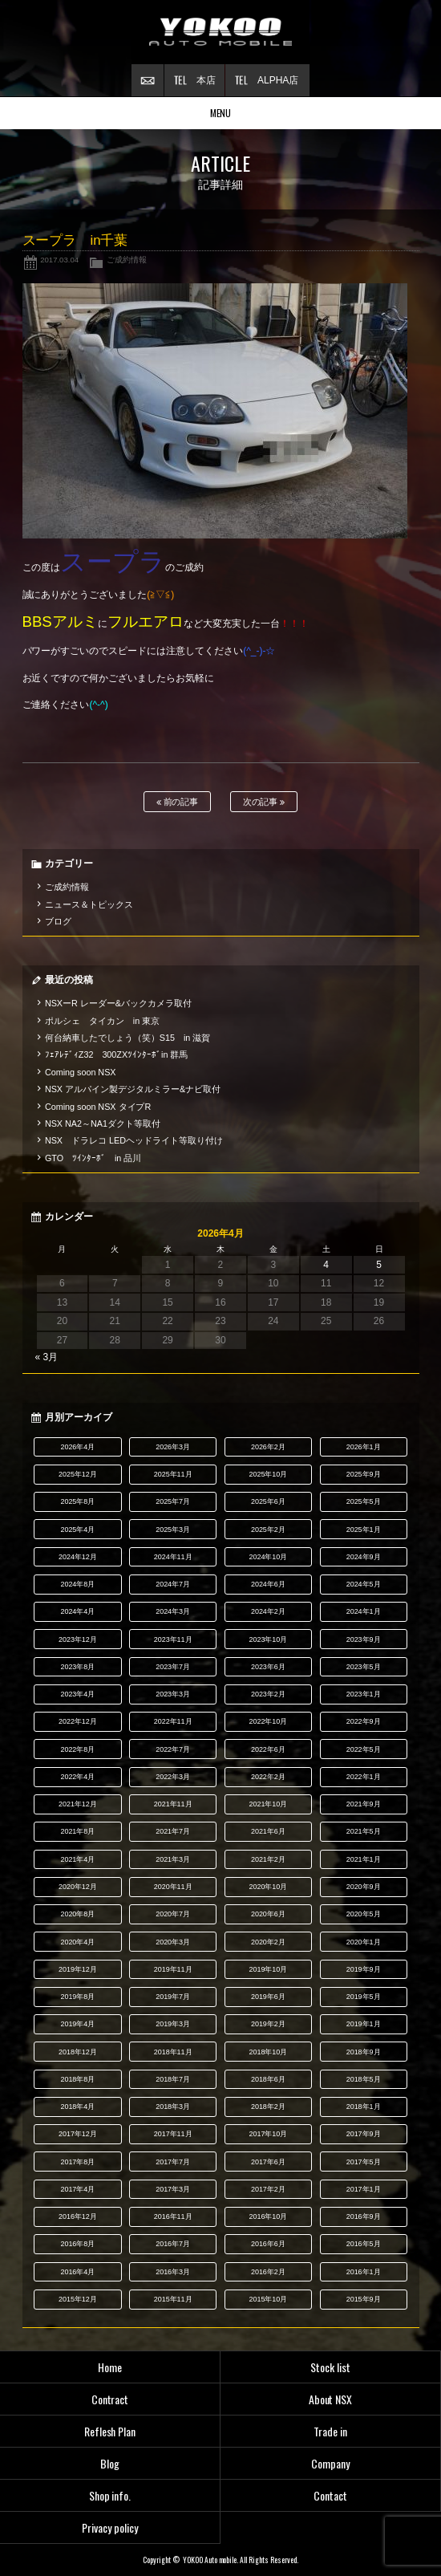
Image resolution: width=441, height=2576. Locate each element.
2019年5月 (363, 1997)
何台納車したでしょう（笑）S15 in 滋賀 (127, 1037)
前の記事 (177, 802)
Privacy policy (110, 2527)
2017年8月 (77, 2162)
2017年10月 (268, 2134)
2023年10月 (268, 1639)
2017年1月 (363, 2189)
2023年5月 (363, 1667)
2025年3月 (173, 1530)
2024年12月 (78, 1557)
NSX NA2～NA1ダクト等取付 (102, 1123)
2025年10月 (268, 1474)
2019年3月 (173, 2024)
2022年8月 (77, 1749)
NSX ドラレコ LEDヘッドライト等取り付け (134, 1140)
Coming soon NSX (80, 1072)
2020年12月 (78, 1887)
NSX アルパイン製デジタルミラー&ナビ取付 (132, 1089)
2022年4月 (77, 1777)
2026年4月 (77, 1447)
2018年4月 (77, 2107)
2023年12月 (78, 1639)
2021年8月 (77, 1831)
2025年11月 (173, 1474)
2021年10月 (268, 1804)
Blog (109, 2463)
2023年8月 (77, 1667)
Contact (330, 2495)
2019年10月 (268, 1969)
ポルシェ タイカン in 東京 (102, 1021)
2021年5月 (363, 1831)
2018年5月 (363, 2079)
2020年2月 (268, 1942)
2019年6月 (268, 1997)
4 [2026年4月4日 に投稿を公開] (326, 1264)
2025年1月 (363, 1530)
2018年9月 (363, 2052)
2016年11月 (173, 2216)
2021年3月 (173, 1859)
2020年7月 (173, 1914)
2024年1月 (363, 1611)
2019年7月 (173, 1997)
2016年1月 (363, 2272)
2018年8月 (77, 2079)
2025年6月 (268, 1501)
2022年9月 (363, 1721)
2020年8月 (77, 1914)
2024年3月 (173, 1611)
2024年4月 (77, 1611)
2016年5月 (363, 2244)
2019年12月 (78, 1969)
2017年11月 (173, 2134)
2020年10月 (268, 1887)
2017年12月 (78, 2134)
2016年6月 (268, 2244)
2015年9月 (363, 2299)
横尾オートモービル (220, 32)
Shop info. (110, 2495)
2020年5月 (363, 1914)
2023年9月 (363, 1639)
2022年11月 (173, 1721)
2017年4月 (77, 2189)
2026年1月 (363, 1447)
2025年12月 (78, 1474)
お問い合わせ (147, 80)
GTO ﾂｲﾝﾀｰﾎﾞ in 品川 (93, 1158)
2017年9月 (363, 2134)
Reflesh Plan (110, 2431)
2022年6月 (268, 1749)
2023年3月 (173, 1694)
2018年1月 (363, 2107)
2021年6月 (268, 1831)
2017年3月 (173, 2189)
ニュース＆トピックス (89, 904)
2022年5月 (363, 1749)
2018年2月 (268, 2107)
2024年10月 (268, 1557)
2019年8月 (77, 1997)
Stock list (330, 2367)
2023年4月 (77, 1694)
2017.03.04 (59, 259)
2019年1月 (363, 2024)
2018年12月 (78, 2052)
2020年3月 (173, 1942)
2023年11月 (173, 1639)
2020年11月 (173, 1887)
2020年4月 (77, 1942)
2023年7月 (173, 1667)
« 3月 (47, 1357)
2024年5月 (363, 1584)
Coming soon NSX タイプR (98, 1106)
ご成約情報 (127, 259)
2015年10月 (268, 2299)
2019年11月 (173, 1969)
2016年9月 (363, 2216)
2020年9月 (363, 1887)
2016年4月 (77, 2272)
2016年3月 (173, 2272)
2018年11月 (173, 2052)
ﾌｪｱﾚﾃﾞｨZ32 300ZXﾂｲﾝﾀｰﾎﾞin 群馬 (116, 1054)
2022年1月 (363, 1777)
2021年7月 (173, 1831)
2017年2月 (268, 2189)
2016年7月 (173, 2244)
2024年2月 (268, 1611)
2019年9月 (363, 1969)
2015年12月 (78, 2299)
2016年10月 (268, 2216)
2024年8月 (77, 1584)
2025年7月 (173, 1501)
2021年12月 (78, 1804)
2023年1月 (363, 1694)
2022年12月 (78, 1721)
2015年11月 (173, 2299)
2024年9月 (363, 1557)
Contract (110, 2399)
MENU (221, 113)
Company (330, 2463)
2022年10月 (268, 1721)
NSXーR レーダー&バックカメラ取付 (118, 1003)
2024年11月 (173, 1557)
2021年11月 (173, 1804)
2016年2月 (268, 2272)
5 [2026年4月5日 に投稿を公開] (379, 1264)
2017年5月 (363, 2162)
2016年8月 (77, 2244)
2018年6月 (268, 2079)
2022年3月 (173, 1777)
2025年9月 (363, 1474)
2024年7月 (173, 1584)
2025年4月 (77, 1530)
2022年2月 (268, 1777)
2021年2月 (268, 1859)
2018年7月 (173, 2079)
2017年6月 (268, 2162)
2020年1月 (363, 1942)
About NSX (331, 2399)
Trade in (330, 2431)
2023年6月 (268, 1667)
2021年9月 (363, 1804)
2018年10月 (268, 2052)
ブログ (58, 921)
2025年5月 (363, 1501)
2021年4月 (77, 1859)
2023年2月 (268, 1694)
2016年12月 (78, 2216)
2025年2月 (268, 1530)
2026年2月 (268, 1447)
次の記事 (264, 802)
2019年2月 (268, 2024)
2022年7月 (173, 1749)
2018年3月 (173, 2107)
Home (110, 2367)
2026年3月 (173, 1447)
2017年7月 (173, 2162)
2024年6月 (268, 1584)
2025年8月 (77, 1501)
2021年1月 (363, 1859)
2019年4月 (77, 2024)
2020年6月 (268, 1914)
